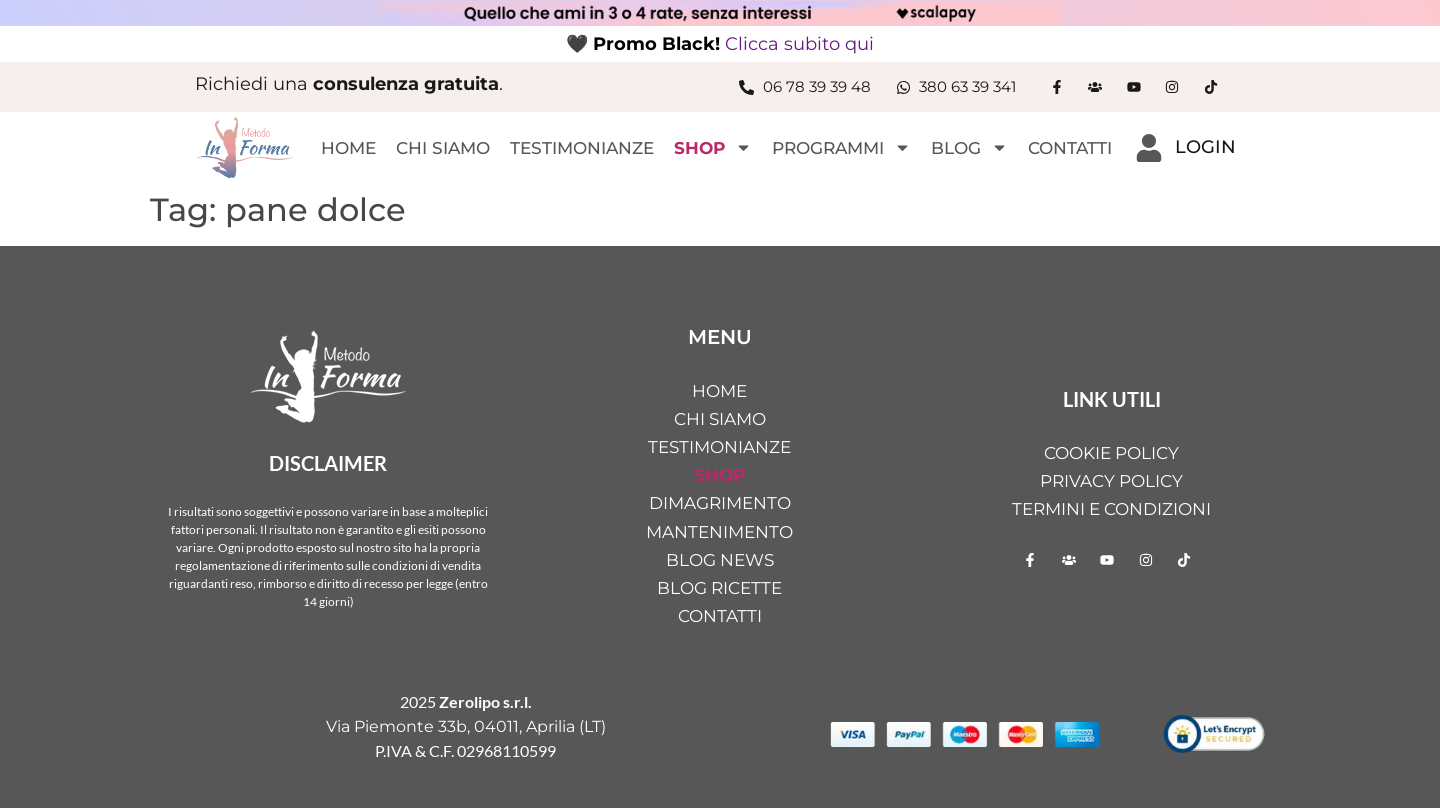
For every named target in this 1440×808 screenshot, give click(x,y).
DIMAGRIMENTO (720, 503)
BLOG (969, 147)
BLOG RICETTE (719, 588)
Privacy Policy (1111, 481)
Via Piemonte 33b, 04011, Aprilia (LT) (466, 726)
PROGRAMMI (841, 147)
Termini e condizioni (1111, 509)
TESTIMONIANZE (582, 148)
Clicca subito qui (799, 44)
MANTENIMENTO (719, 532)
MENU (720, 337)
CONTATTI (1070, 148)
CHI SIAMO (443, 148)
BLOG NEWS (720, 560)
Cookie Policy (1111, 453)
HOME (348, 148)
